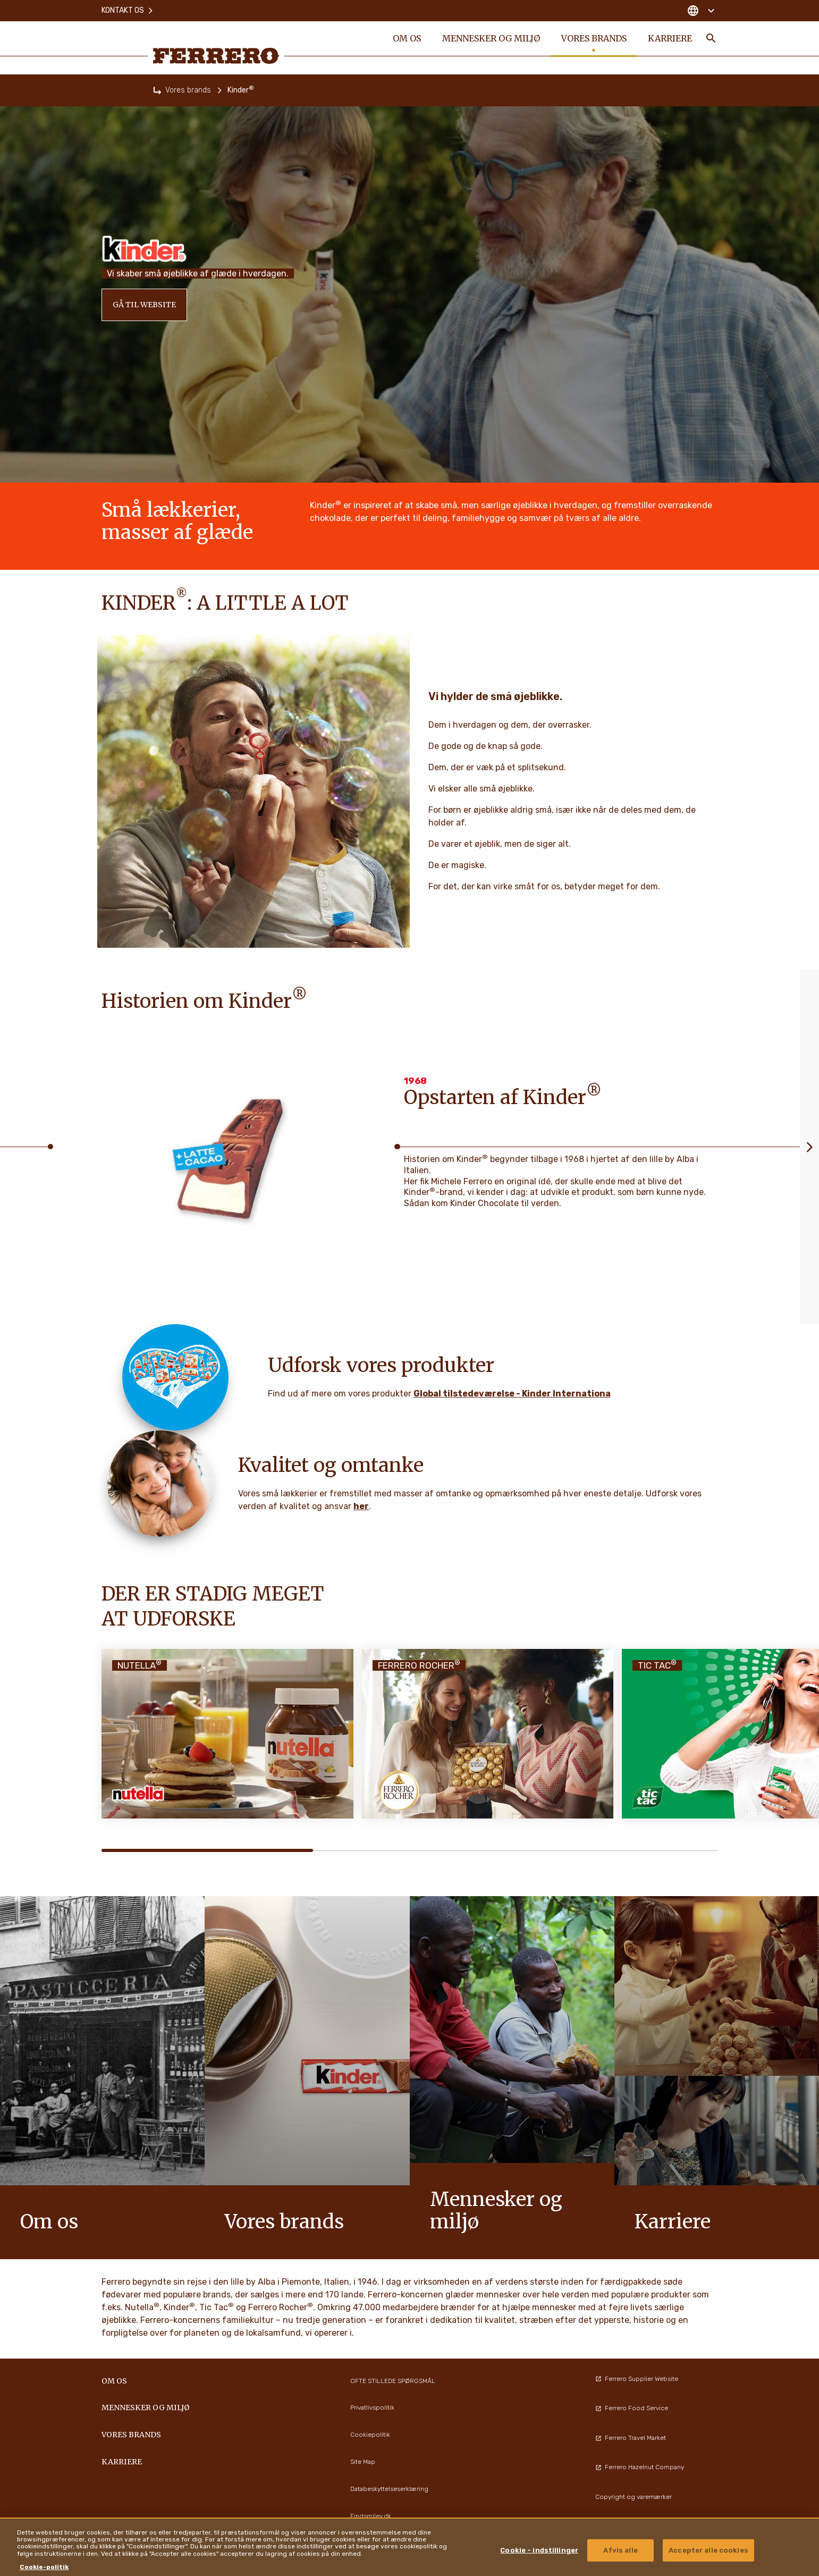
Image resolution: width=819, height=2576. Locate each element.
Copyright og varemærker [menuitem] (633, 2497)
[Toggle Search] (711, 38)
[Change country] (700, 10)
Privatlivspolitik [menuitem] (372, 2407)
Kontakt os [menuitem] (128, 10)
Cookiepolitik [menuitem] (370, 2434)
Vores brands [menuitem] (593, 38)
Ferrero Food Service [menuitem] (631, 2408)
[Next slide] (809, 1146)
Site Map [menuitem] (362, 2461)
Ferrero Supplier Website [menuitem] (636, 2379)
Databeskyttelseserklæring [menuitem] (389, 2489)
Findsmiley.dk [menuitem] (370, 2516)
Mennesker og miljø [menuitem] (490, 38)
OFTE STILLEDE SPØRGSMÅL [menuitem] (392, 2381)
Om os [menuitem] (406, 38)
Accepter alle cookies (708, 2550)
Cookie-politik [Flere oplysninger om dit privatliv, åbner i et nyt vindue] (44, 2567)
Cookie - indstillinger (539, 2550)
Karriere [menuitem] (669, 38)
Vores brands (188, 90)
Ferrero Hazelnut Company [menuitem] (639, 2467)
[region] (409, 2547)
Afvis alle (620, 2550)
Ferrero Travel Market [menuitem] (630, 2438)
